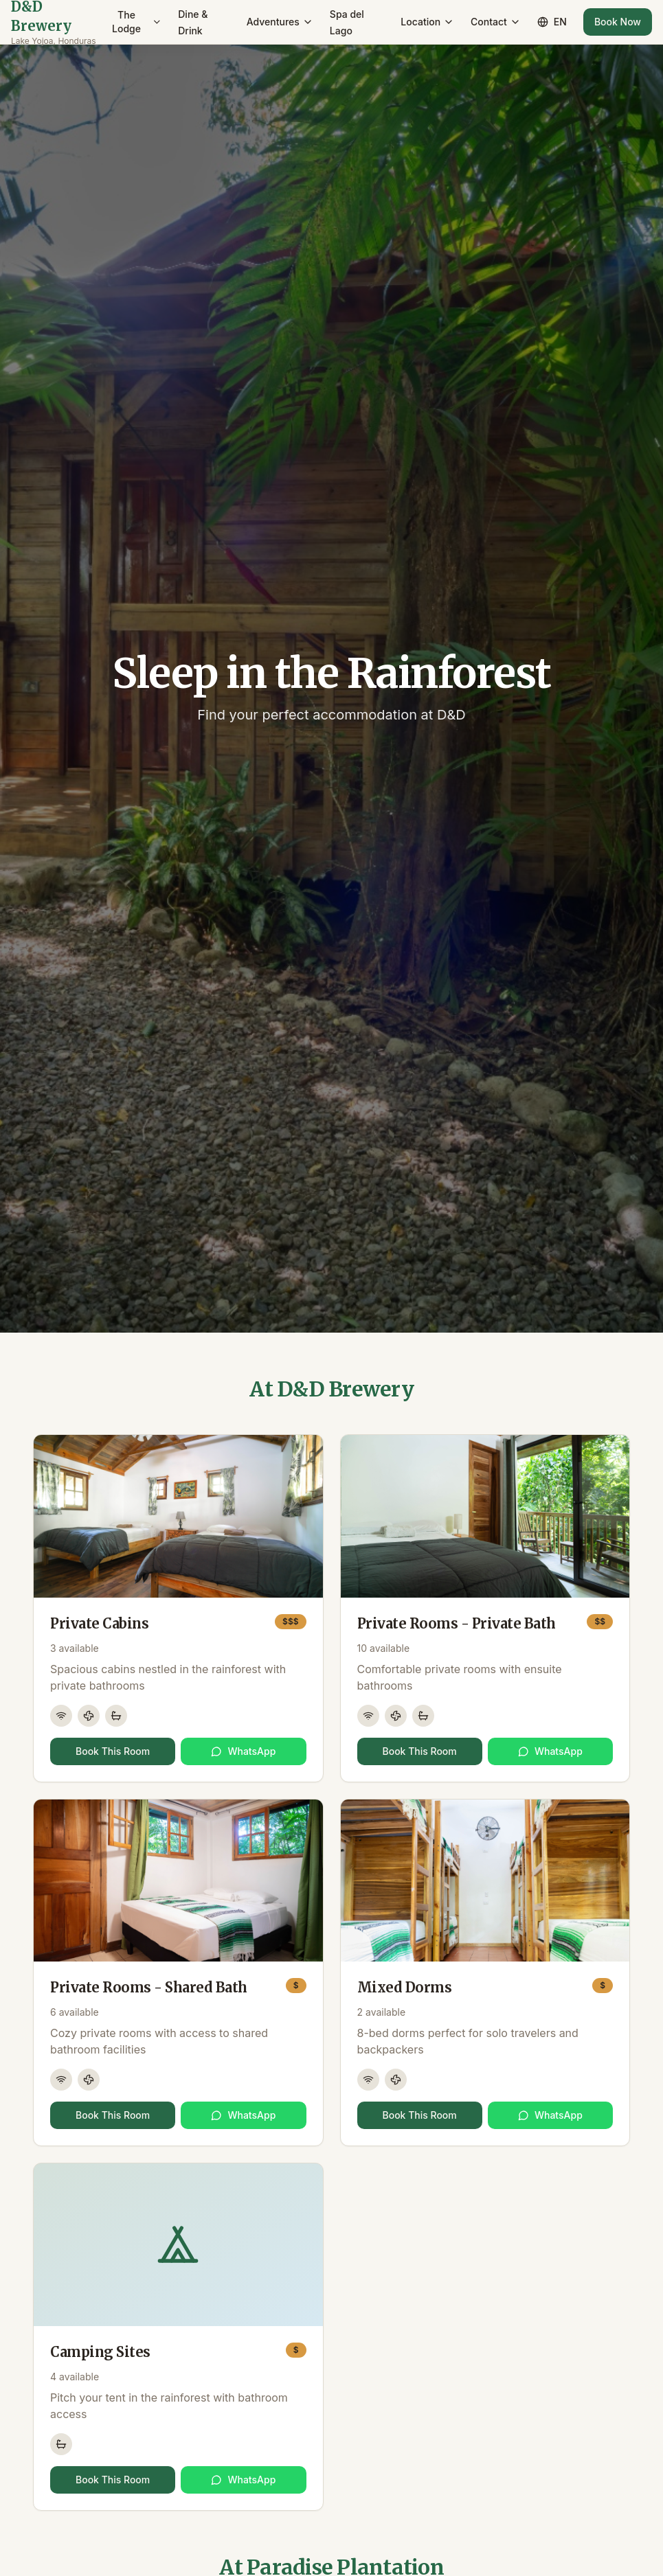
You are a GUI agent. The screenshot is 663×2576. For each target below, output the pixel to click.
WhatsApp (243, 1751)
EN (552, 21)
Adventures (280, 21)
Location (427, 21)
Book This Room (113, 1751)
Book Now (617, 21)
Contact (496, 21)
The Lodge (136, 21)
